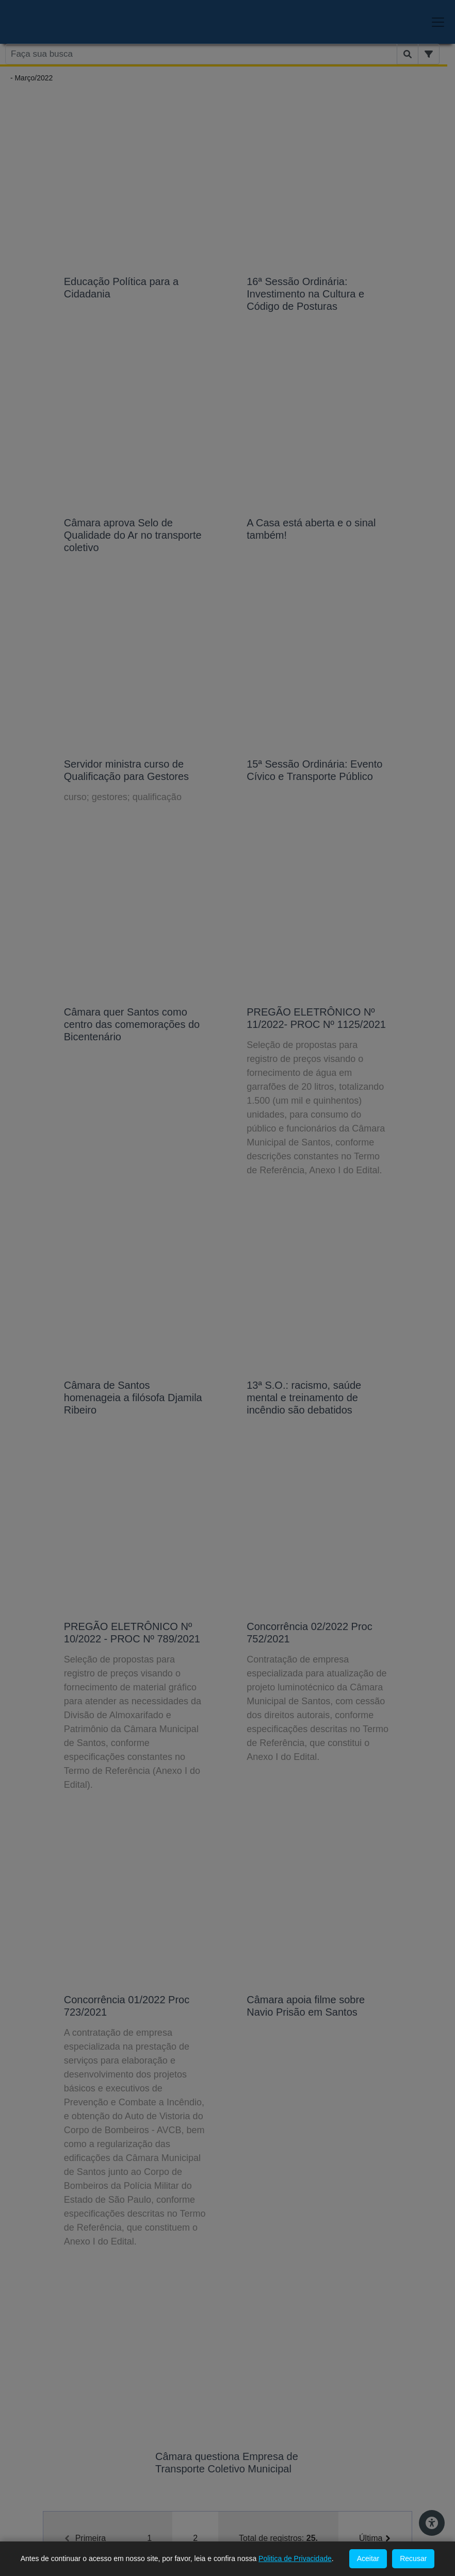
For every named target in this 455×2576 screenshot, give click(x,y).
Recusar (413, 2558)
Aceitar (368, 2558)
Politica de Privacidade (295, 2558)
